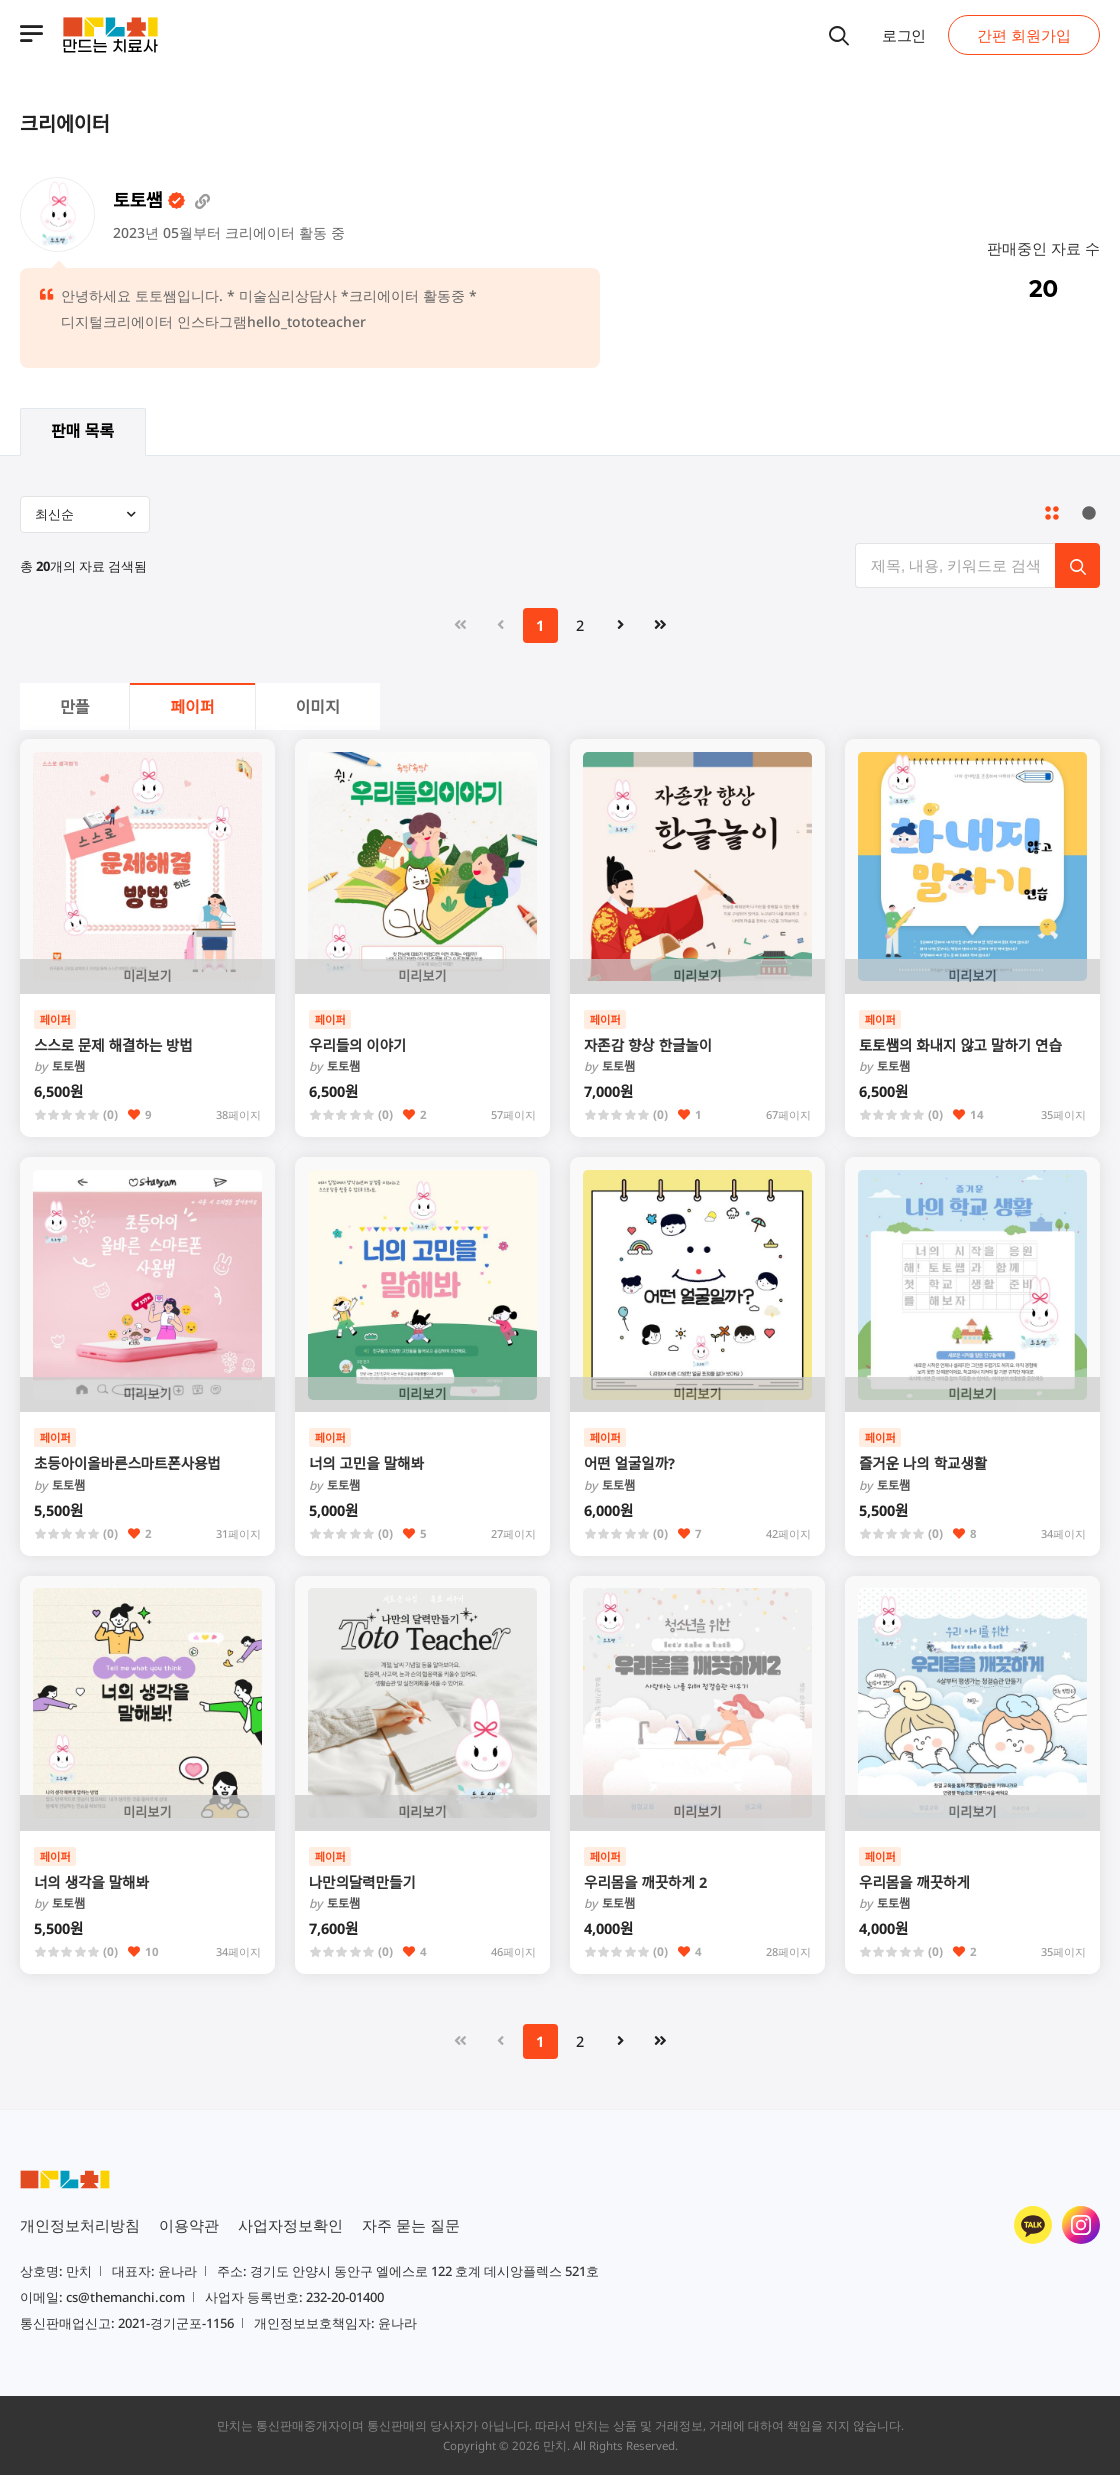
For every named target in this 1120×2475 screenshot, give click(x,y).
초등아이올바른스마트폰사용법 (127, 1463)
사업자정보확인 (290, 2225)
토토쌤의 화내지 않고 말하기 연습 (960, 1045)
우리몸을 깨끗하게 (914, 1882)
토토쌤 (59, 1066)
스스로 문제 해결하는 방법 (113, 1045)
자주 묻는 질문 (411, 2225)
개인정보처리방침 (80, 2225)
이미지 (318, 707)
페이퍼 (192, 707)
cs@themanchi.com (125, 2297)
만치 (555, 2445)
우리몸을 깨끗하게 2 (645, 1882)
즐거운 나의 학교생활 (923, 1463)
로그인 (904, 35)
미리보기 (148, 976)
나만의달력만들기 (362, 1882)
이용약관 (189, 2225)
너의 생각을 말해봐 (91, 1882)
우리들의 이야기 (357, 1045)
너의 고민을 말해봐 (366, 1463)
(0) (110, 1114)
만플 (74, 707)
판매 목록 (82, 431)
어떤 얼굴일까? (629, 1463)
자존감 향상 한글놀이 (648, 1045)
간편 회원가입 (1024, 35)
